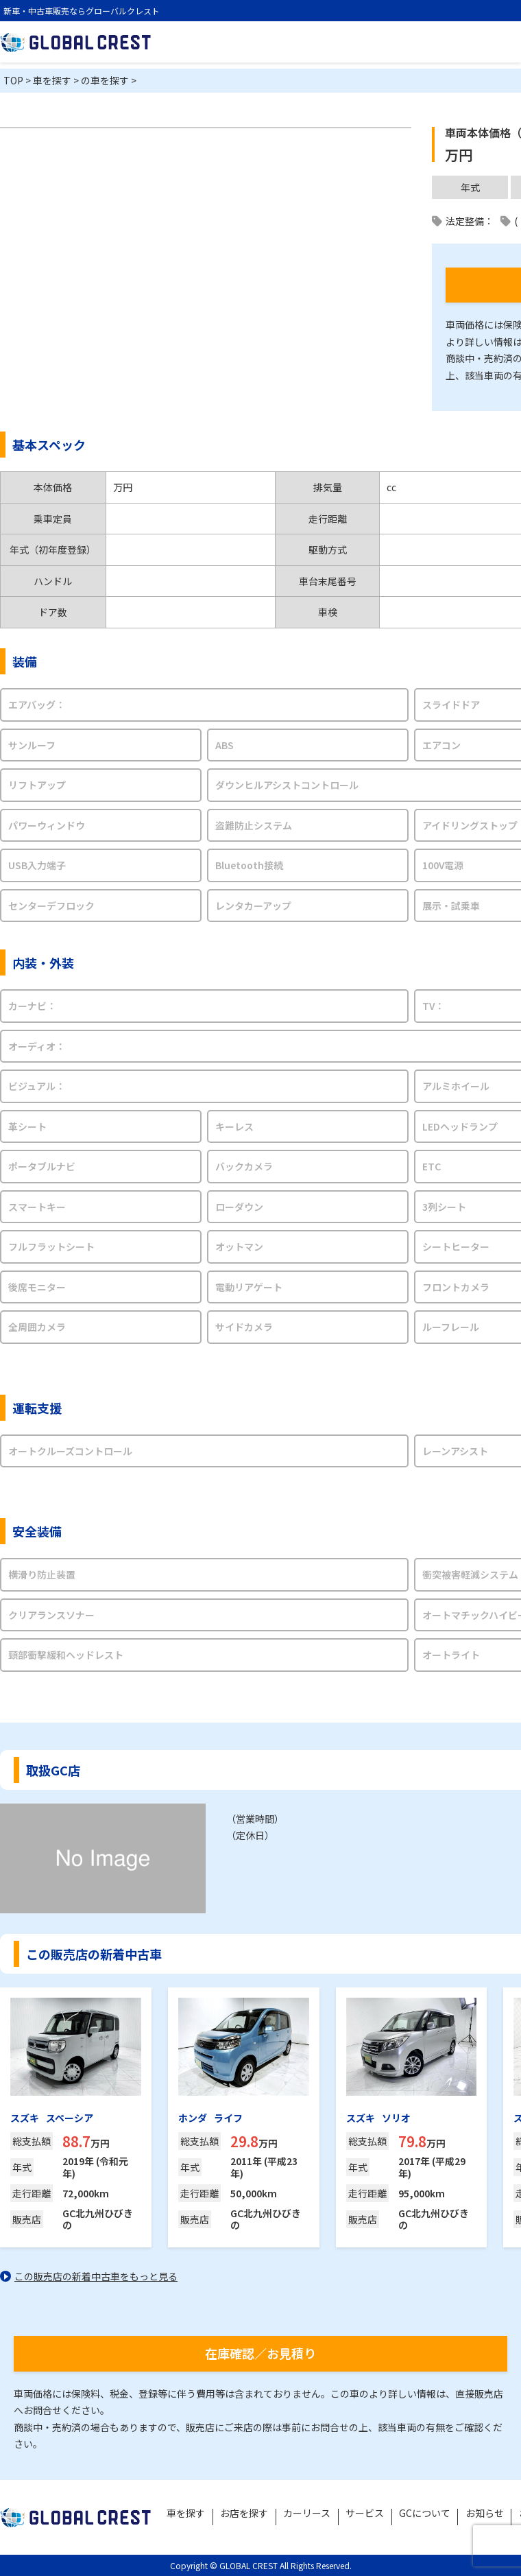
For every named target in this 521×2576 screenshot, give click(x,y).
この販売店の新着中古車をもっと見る (96, 2276)
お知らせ (487, 2513)
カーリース (311, 2513)
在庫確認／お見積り (260, 2353)
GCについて (428, 2513)
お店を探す (250, 2513)
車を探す (192, 2513)
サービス (369, 2513)
